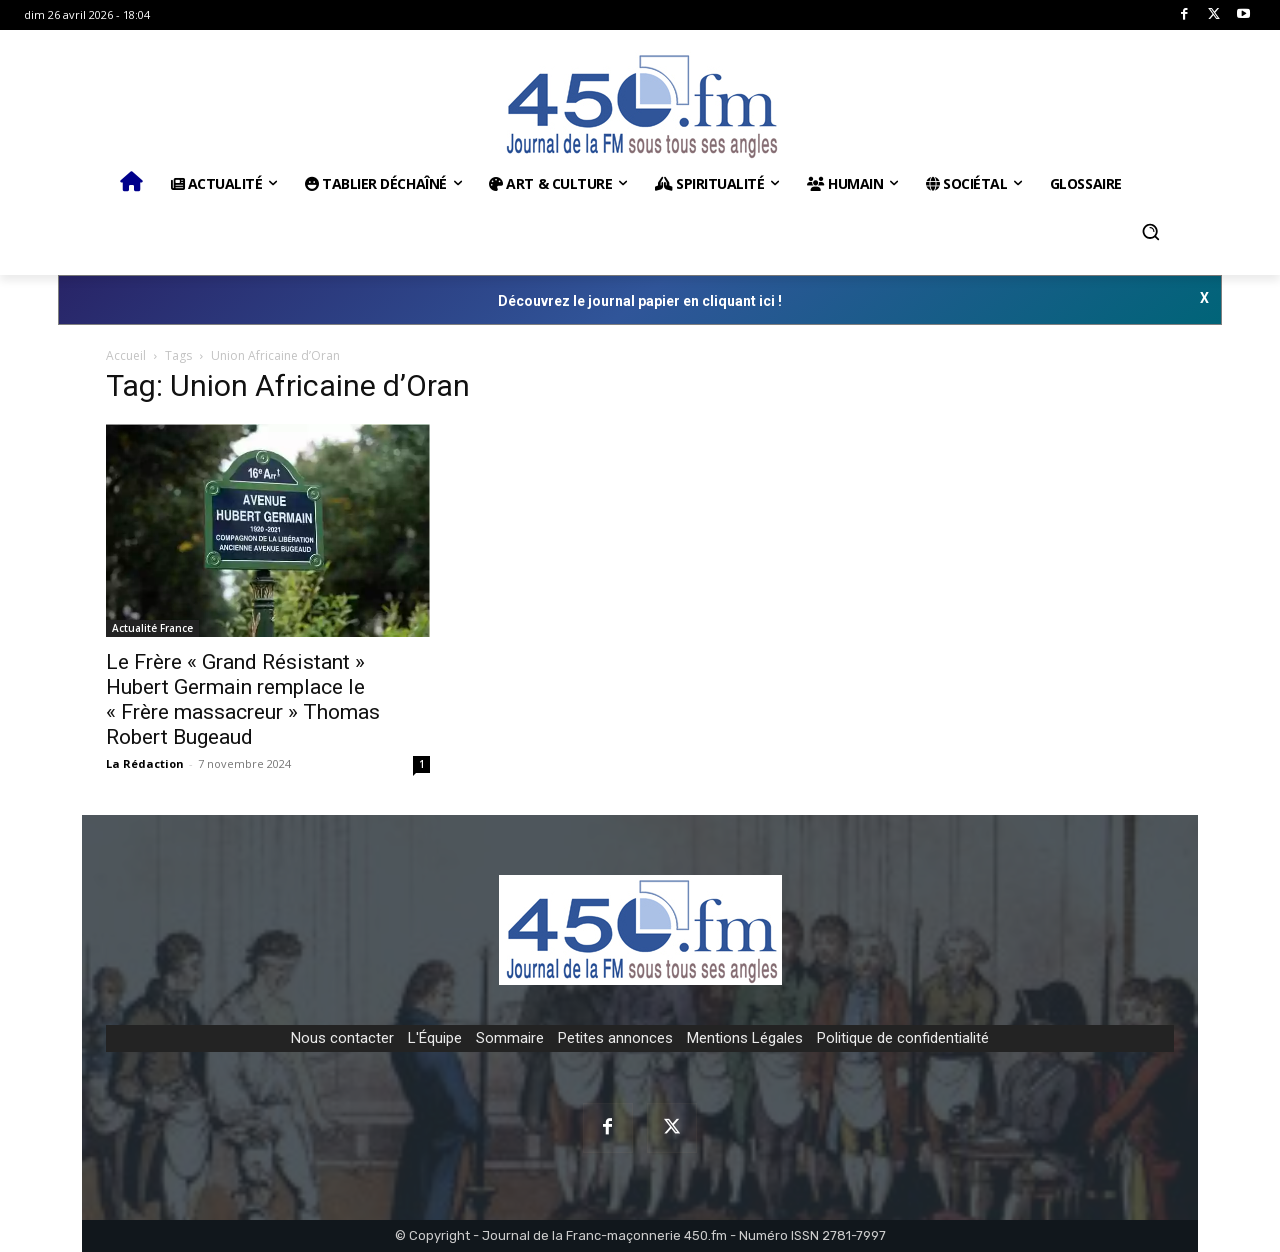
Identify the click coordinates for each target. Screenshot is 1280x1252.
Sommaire (510, 1038)
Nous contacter (342, 1038)
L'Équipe (435, 1038)
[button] (1151, 232)
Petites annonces (615, 1038)
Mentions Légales (745, 1038)
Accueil (126, 355)
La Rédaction (145, 763)
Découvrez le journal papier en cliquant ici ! (640, 301)
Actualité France (152, 628)
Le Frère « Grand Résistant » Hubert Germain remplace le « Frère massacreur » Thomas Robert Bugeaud (243, 699)
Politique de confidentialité (903, 1038)
